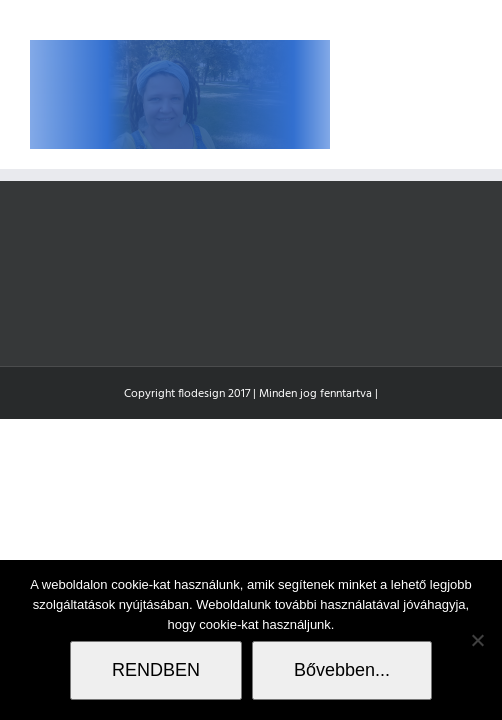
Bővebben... (342, 670)
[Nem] (477, 640)
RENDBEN (156, 670)
